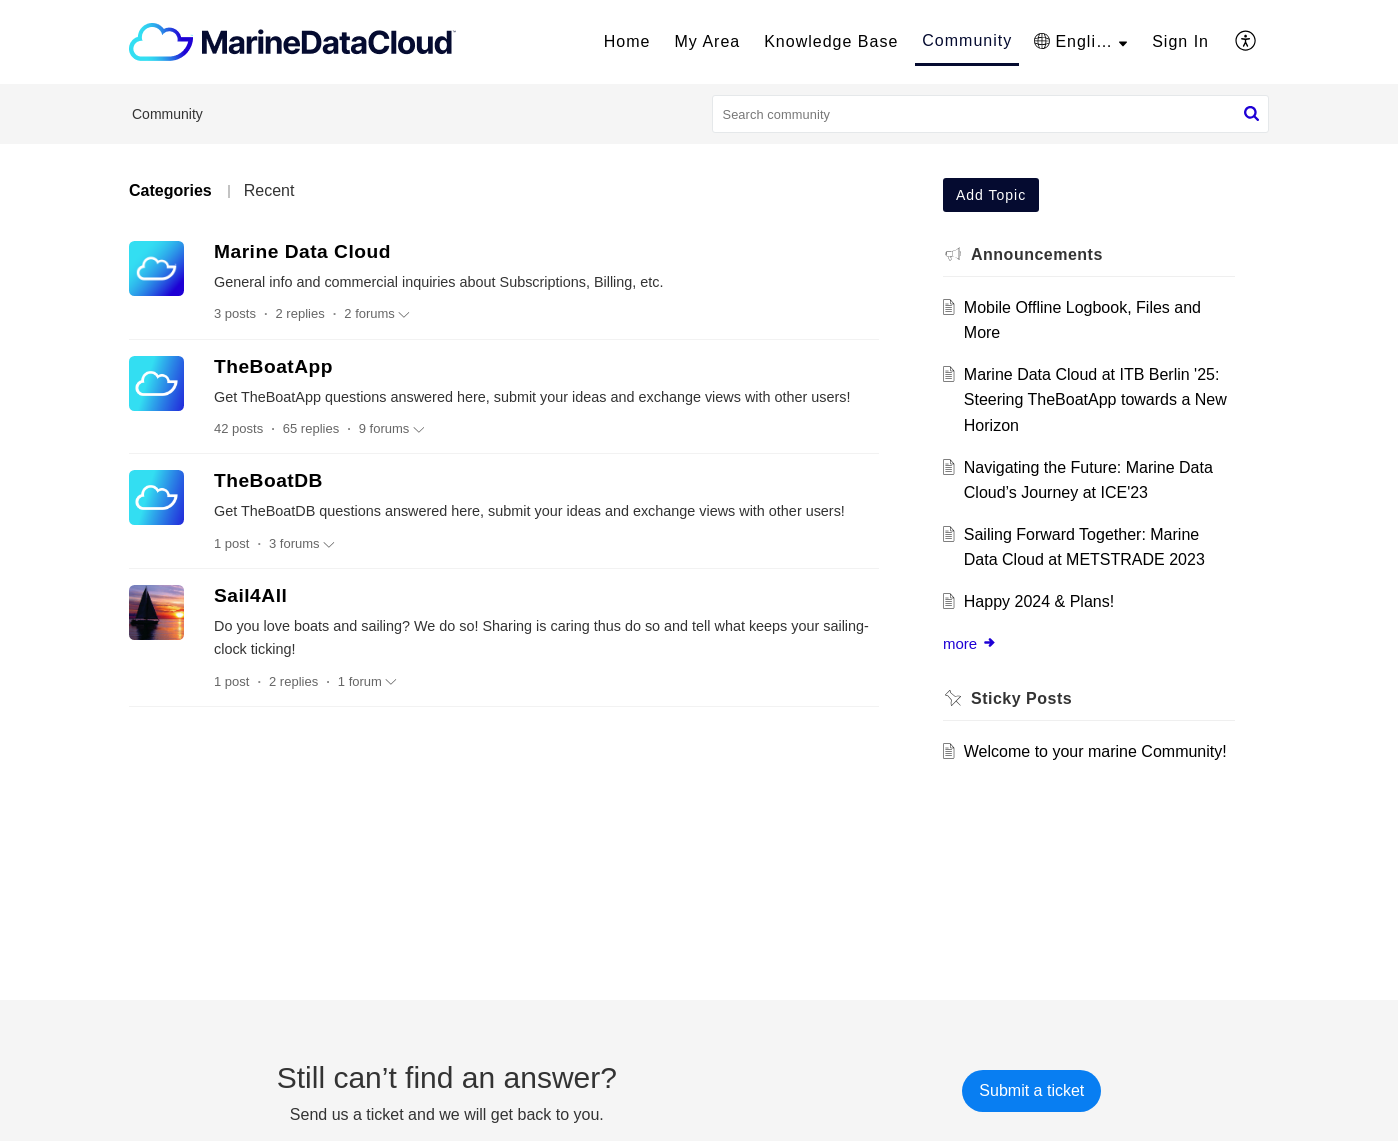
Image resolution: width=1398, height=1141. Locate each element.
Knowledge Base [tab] (831, 41)
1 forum (367, 682)
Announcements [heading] (1037, 254)
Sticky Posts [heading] (1021, 698)
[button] (1080, 42)
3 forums (302, 544)
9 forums (392, 429)
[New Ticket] (1031, 1090)
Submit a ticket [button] (1031, 1090)
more (970, 643)
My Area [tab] (708, 41)
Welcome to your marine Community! (1095, 751)
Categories (170, 190)
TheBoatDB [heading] (268, 480)
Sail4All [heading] (250, 595)
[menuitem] (1180, 42)
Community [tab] (967, 40)
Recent (269, 190)
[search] (991, 114)
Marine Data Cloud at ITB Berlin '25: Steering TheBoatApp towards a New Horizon (1095, 400)
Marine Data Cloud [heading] (302, 251)
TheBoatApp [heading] (273, 366)
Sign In (1180, 41)
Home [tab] (627, 41)
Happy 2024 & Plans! (1039, 601)
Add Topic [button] (991, 195)
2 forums (377, 314)
